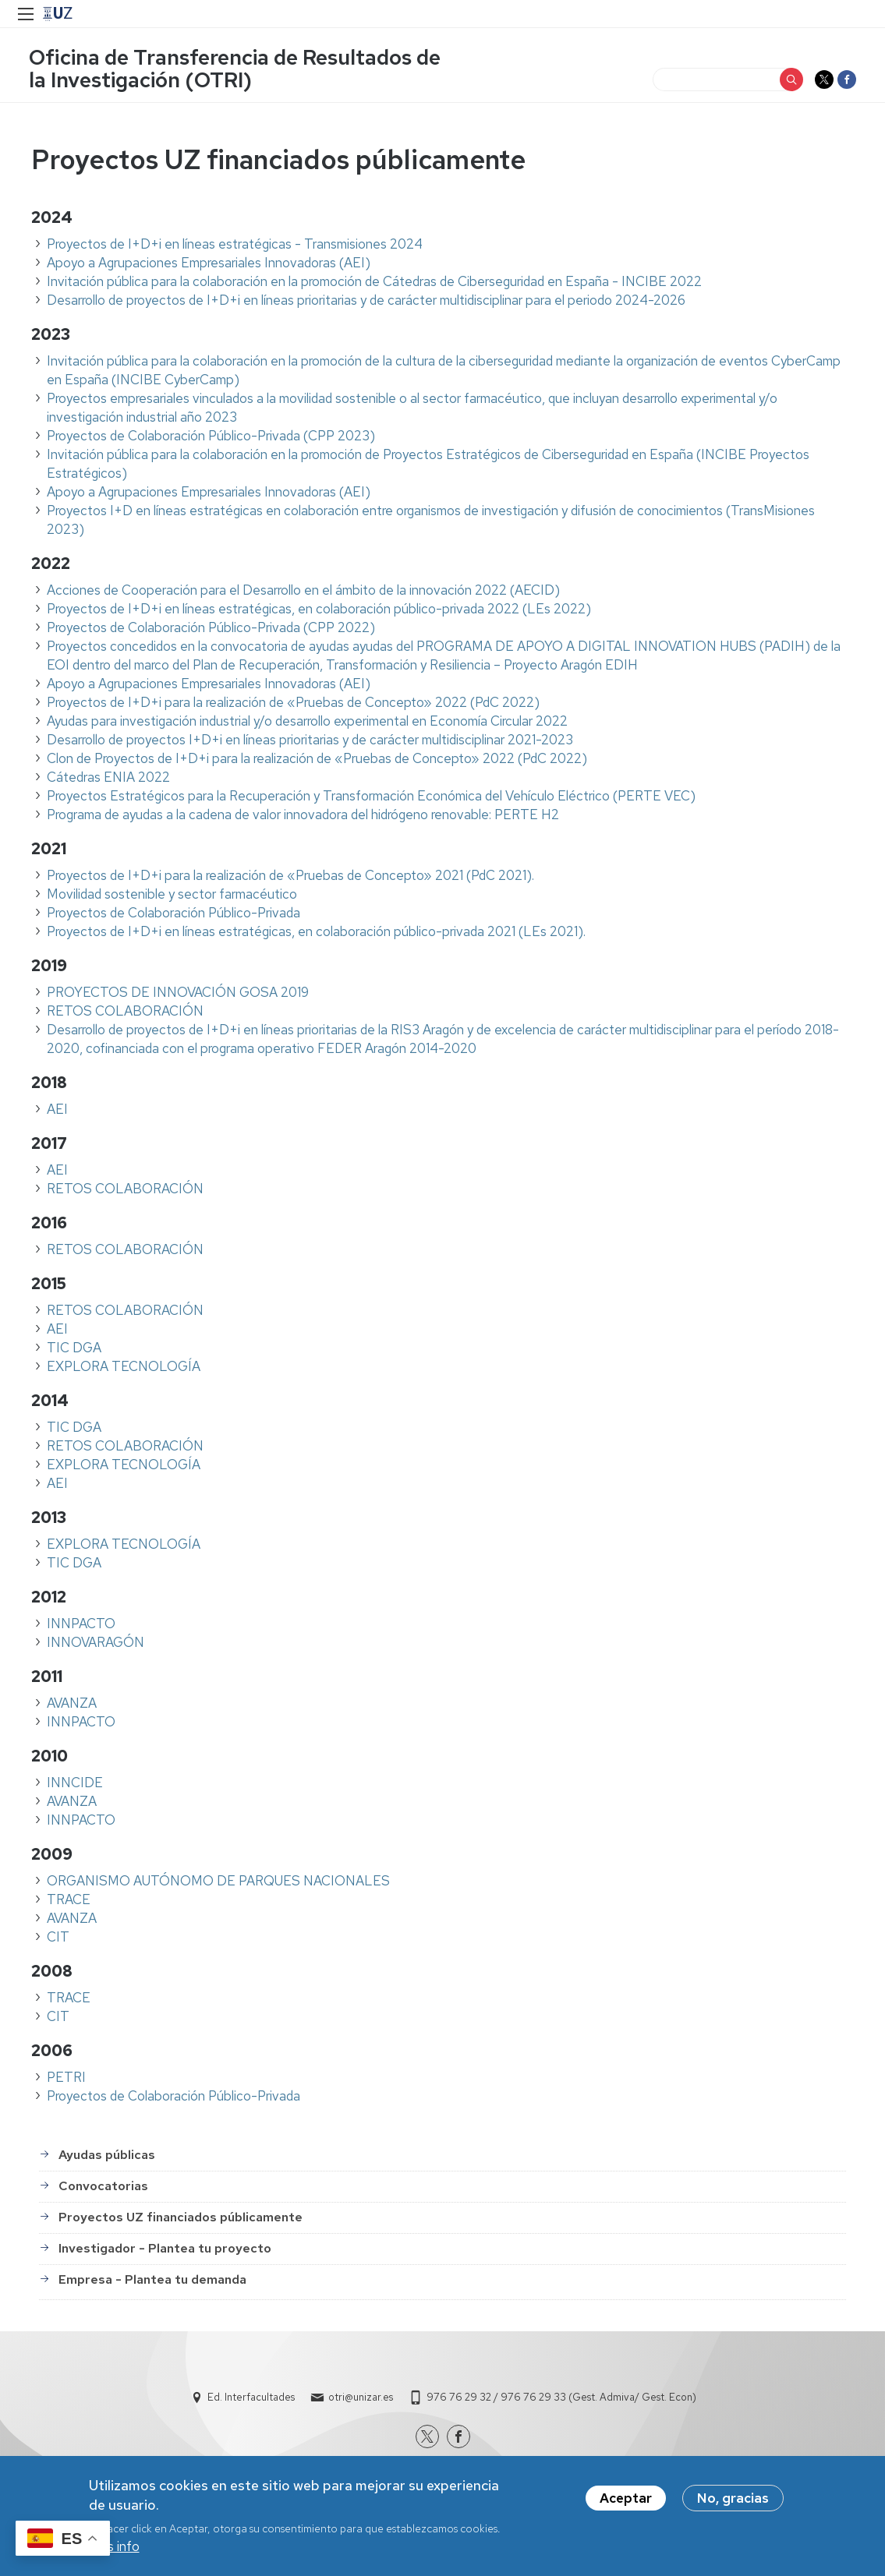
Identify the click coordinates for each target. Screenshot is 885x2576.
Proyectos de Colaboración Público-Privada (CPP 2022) (211, 629)
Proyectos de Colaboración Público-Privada (173, 915)
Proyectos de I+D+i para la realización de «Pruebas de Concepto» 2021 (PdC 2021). (290, 877)
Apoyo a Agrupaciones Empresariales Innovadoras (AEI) (208, 265)
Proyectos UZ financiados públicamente (180, 2220)
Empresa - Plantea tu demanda (152, 2282)
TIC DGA (74, 1350)
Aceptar (626, 2498)
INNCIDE (75, 1784)
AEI (57, 1111)
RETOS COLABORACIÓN (125, 1013)
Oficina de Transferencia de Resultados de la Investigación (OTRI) (237, 70)
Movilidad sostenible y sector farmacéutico (172, 896)
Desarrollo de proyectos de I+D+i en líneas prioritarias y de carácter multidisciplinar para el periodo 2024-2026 (366, 302)
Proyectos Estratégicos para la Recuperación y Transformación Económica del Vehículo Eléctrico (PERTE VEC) (371, 798)
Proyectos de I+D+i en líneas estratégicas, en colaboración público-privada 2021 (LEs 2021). (316, 933)
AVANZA (72, 1705)
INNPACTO (81, 1625)
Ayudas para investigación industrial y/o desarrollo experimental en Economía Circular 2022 (307, 723)
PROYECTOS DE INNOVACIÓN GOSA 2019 (178, 994)
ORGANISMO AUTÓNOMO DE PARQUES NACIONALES (218, 1883)
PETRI (66, 2079)
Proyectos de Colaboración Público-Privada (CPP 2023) (211, 438)
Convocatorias (103, 2189)
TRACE (68, 1901)
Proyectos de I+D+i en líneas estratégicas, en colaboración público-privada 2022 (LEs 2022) (319, 611)
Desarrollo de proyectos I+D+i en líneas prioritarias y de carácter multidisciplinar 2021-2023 (310, 742)
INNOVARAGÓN (95, 1644)
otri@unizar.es (360, 2399)
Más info (114, 2546)
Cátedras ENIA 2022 (108, 779)
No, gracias (733, 2498)
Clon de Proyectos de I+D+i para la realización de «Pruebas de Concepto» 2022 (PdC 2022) (317, 760)
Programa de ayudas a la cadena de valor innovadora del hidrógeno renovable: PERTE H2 (303, 816)
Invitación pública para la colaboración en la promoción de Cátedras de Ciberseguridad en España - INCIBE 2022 (374, 283)
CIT (58, 1939)
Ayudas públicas (106, 2158)
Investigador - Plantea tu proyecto (164, 2251)
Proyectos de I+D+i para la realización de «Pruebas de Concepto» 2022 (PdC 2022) (293, 704)
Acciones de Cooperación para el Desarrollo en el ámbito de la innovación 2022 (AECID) (303, 592)
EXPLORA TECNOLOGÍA (123, 1368)
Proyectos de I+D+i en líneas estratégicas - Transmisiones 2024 (235, 246)
